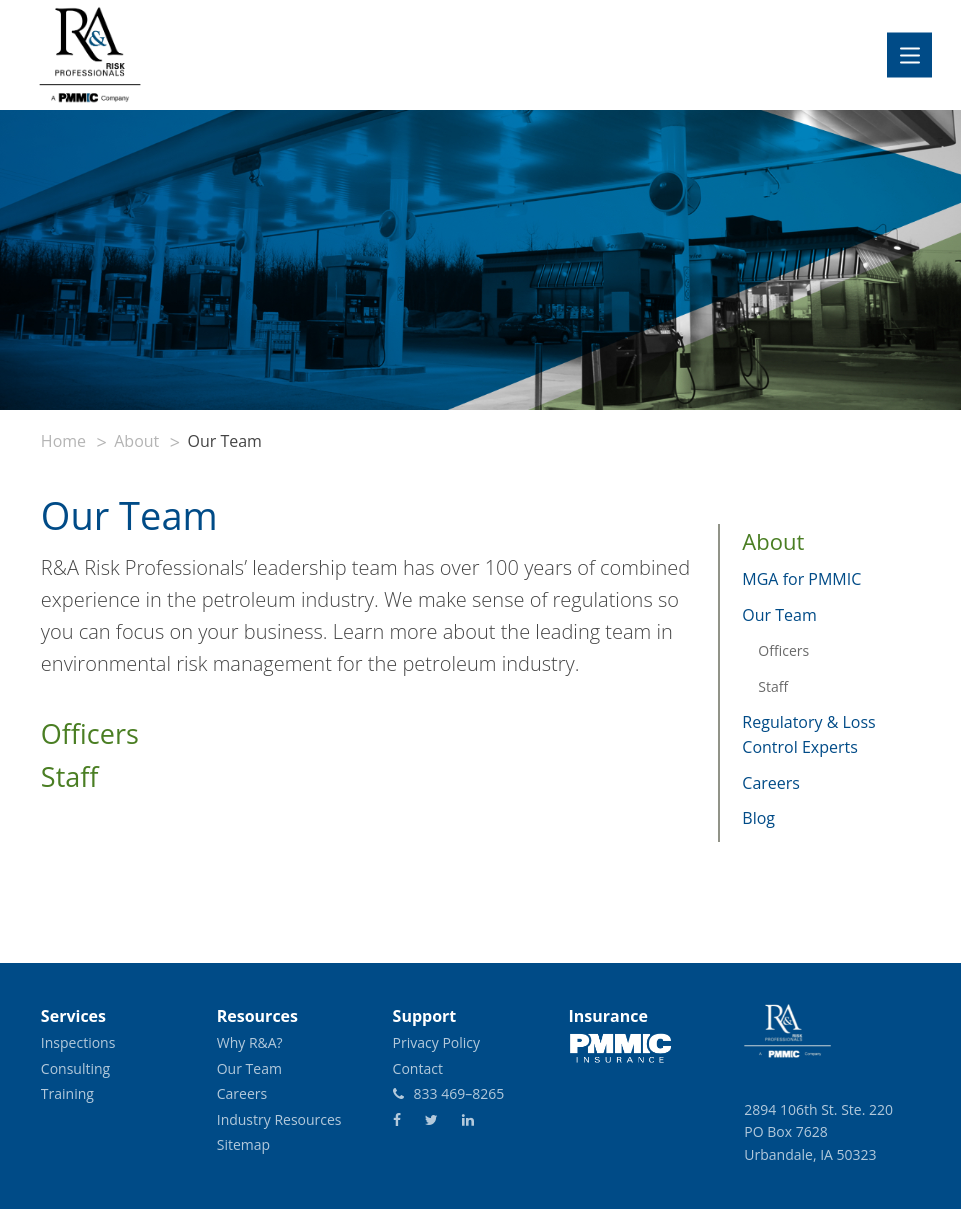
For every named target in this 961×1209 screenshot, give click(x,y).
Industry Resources (279, 1119)
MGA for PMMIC (801, 579)
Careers (771, 783)
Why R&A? (250, 1042)
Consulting (75, 1068)
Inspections (78, 1042)
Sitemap (243, 1144)
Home (63, 441)
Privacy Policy (436, 1042)
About (136, 441)
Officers (90, 733)
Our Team (779, 615)
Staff (70, 776)
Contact (418, 1068)
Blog (758, 818)
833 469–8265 (449, 1093)
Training (67, 1093)
